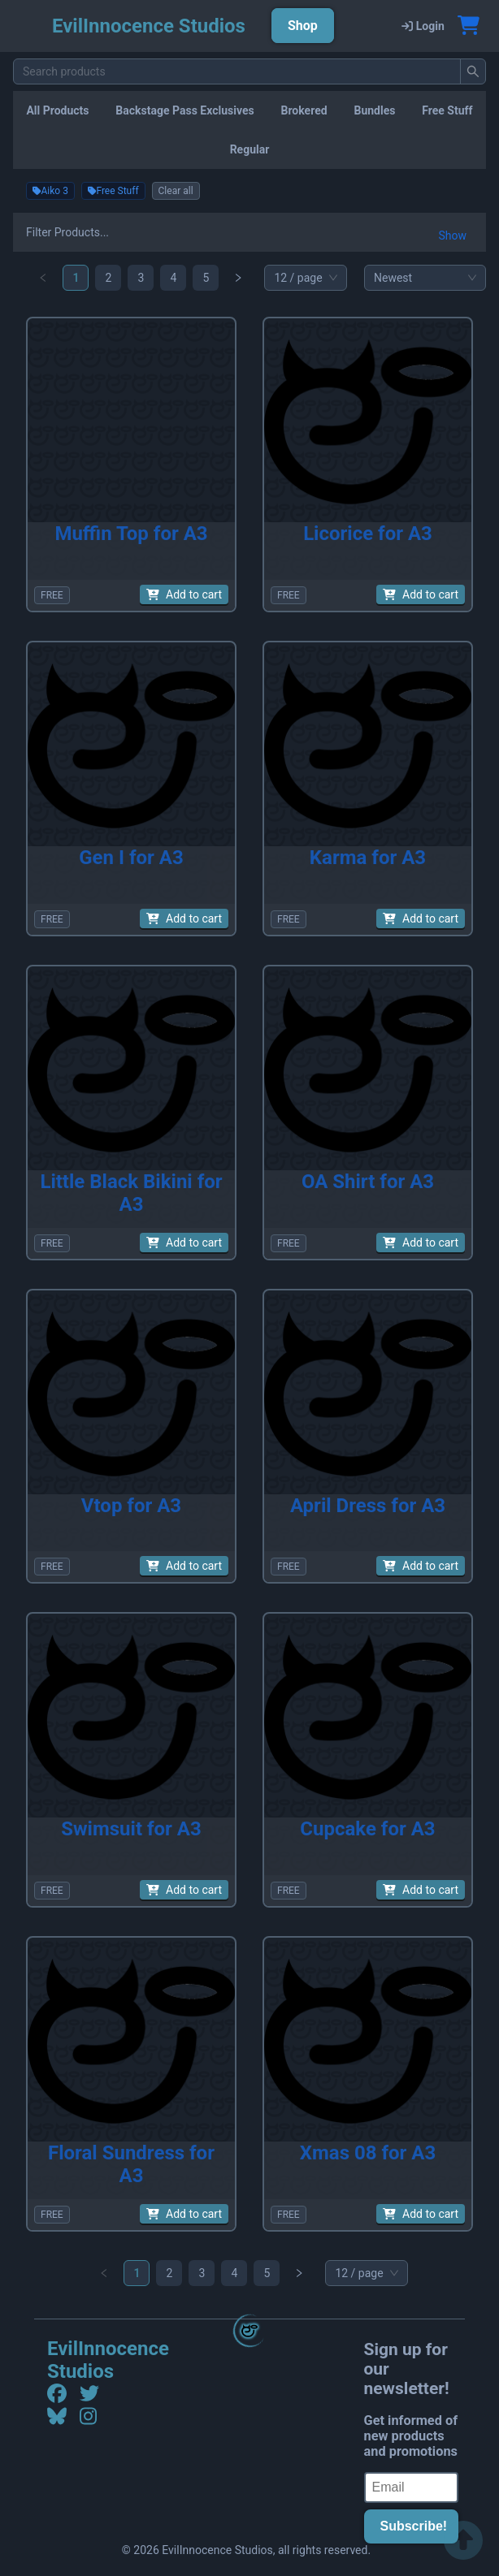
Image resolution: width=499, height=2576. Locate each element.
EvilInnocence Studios (108, 2360)
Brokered (304, 110)
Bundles (374, 110)
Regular (250, 149)
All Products (57, 110)
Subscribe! (414, 2526)
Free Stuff (447, 110)
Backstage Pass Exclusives (184, 110)
